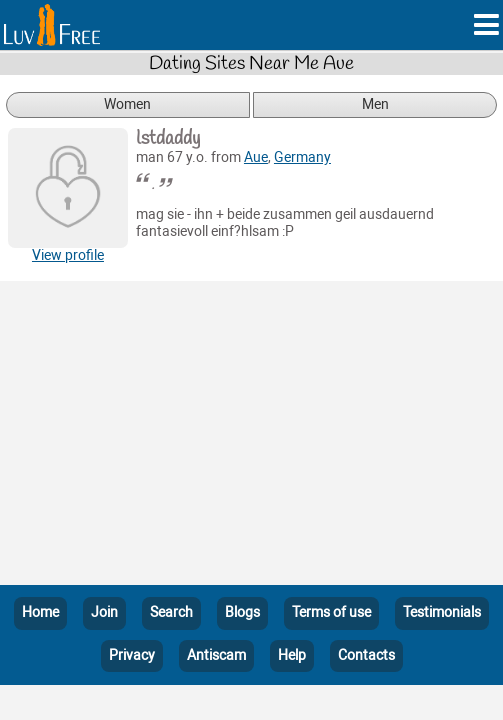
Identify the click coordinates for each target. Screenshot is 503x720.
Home (40, 612)
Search (171, 612)
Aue (256, 157)
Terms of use (331, 612)
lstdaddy (168, 139)
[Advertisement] (251, 437)
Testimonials (442, 612)
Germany (302, 157)
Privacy (132, 655)
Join (104, 612)
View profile (68, 255)
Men (375, 104)
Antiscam (216, 655)
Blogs (242, 612)
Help (292, 655)
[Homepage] (52, 25)
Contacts (366, 655)
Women (127, 104)
